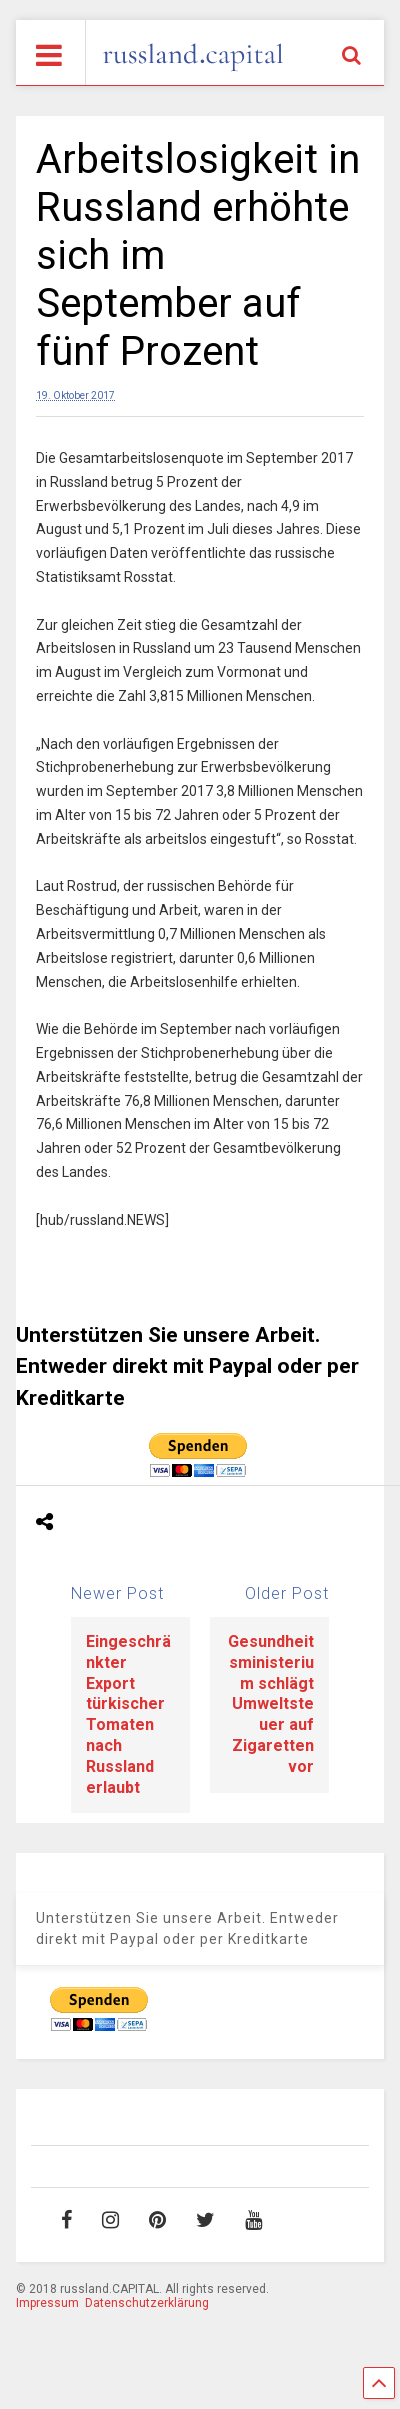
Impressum (47, 2303)
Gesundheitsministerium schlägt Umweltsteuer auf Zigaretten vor (271, 1704)
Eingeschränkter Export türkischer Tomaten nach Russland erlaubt (128, 1714)
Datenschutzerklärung (147, 2303)
